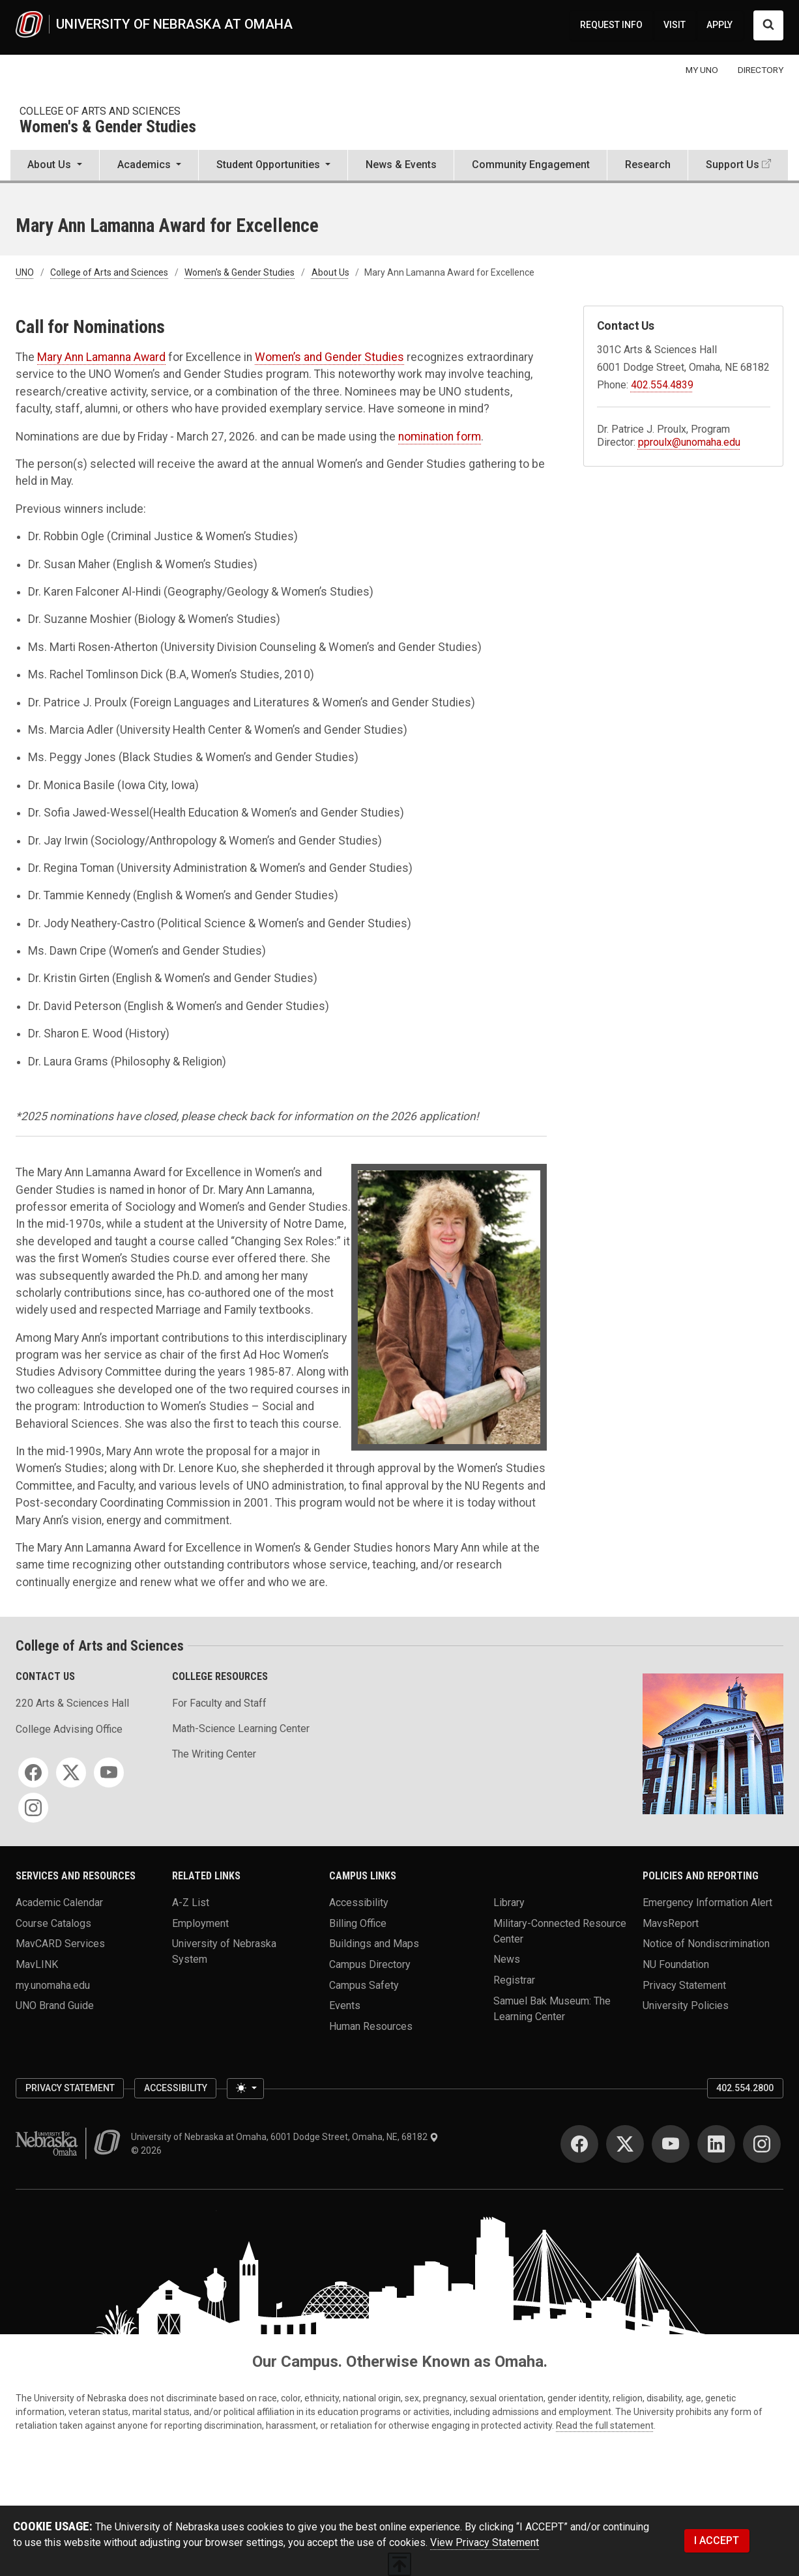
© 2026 (148, 2150)
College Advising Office (69, 1729)
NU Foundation (676, 1964)
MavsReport (671, 1923)
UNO (25, 272)
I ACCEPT (716, 2540)
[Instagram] (33, 1808)
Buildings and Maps (374, 1943)
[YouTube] (109, 1772)
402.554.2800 (745, 2088)
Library (509, 1902)
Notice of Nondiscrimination (706, 1943)
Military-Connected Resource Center (559, 1931)
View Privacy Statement (484, 2542)
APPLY (719, 25)
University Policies (686, 2005)
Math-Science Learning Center (241, 1728)
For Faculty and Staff (219, 1703)
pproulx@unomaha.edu (689, 442)
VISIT (674, 25)
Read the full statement (605, 2425)
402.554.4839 (662, 385)
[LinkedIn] (716, 2144)
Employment (200, 1923)
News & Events (401, 164)
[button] (54, 166)
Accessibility (358, 1902)
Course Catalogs (53, 1923)
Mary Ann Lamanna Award (101, 357)
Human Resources (371, 2025)
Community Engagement (531, 164)
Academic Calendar (59, 1902)
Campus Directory (370, 1964)
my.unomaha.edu (53, 1984)
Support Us (732, 164)
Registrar (514, 1979)
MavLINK (37, 1964)
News (506, 1959)
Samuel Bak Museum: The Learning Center (552, 2008)
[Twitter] (71, 1772)
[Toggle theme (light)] (245, 2088)
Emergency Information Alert (707, 1902)
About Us (330, 272)
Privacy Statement (684, 1984)
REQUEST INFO (611, 25)
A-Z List (190, 1902)
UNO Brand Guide (55, 2005)
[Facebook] (33, 1772)
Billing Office (357, 1923)
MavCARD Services (60, 1943)
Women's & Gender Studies (108, 127)
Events (344, 2005)
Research (648, 164)
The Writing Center (214, 1754)
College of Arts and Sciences (100, 111)
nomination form (439, 436)
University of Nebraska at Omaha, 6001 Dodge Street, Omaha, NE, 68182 (285, 2137)
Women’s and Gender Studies (329, 357)
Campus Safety (364, 1984)
